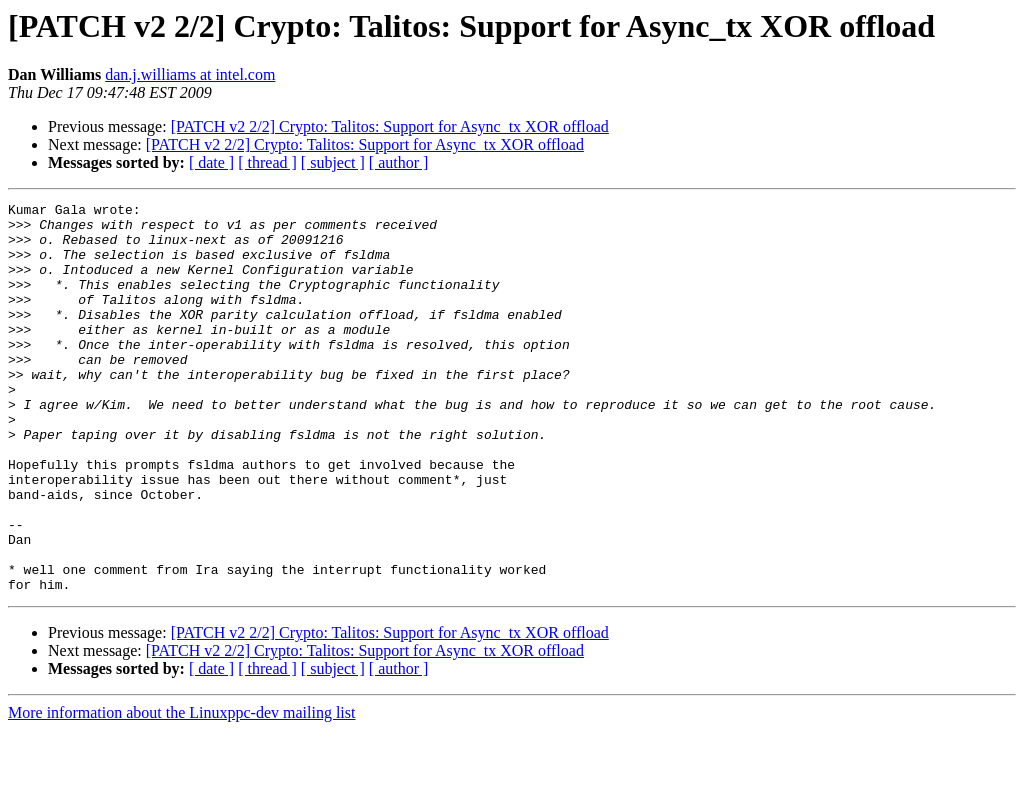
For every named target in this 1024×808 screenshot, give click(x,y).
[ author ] (399, 162)
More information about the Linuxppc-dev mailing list (181, 790)
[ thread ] (267, 162)
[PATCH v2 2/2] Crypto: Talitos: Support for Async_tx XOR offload (390, 126)
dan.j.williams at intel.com (190, 74)
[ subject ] (333, 162)
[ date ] (211, 162)
